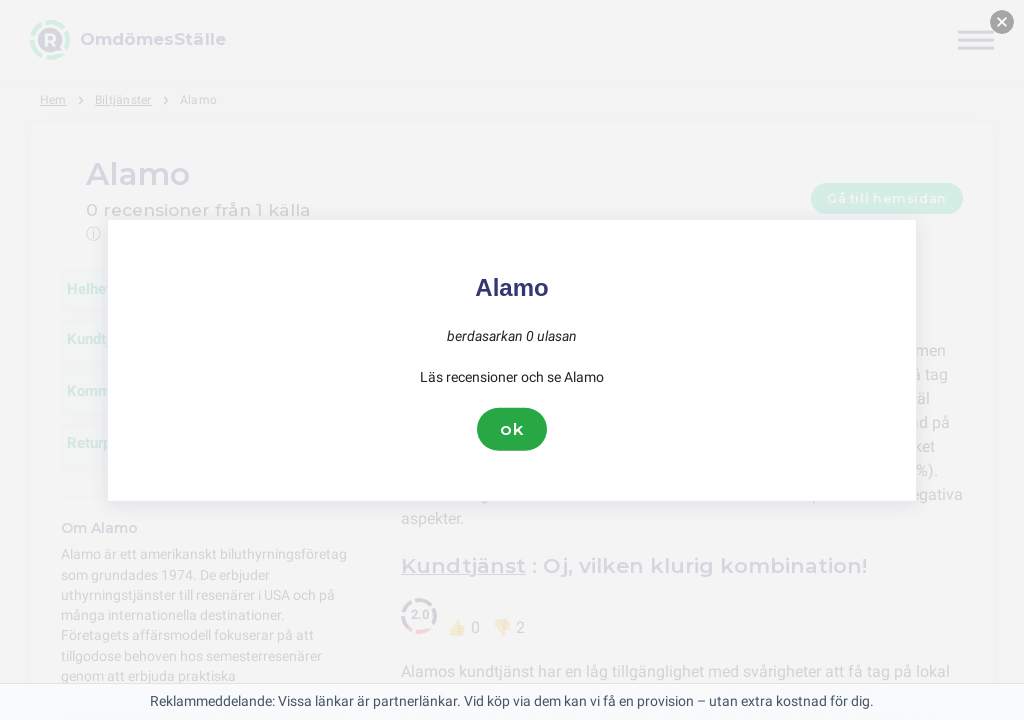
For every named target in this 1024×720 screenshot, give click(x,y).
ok (512, 429)
